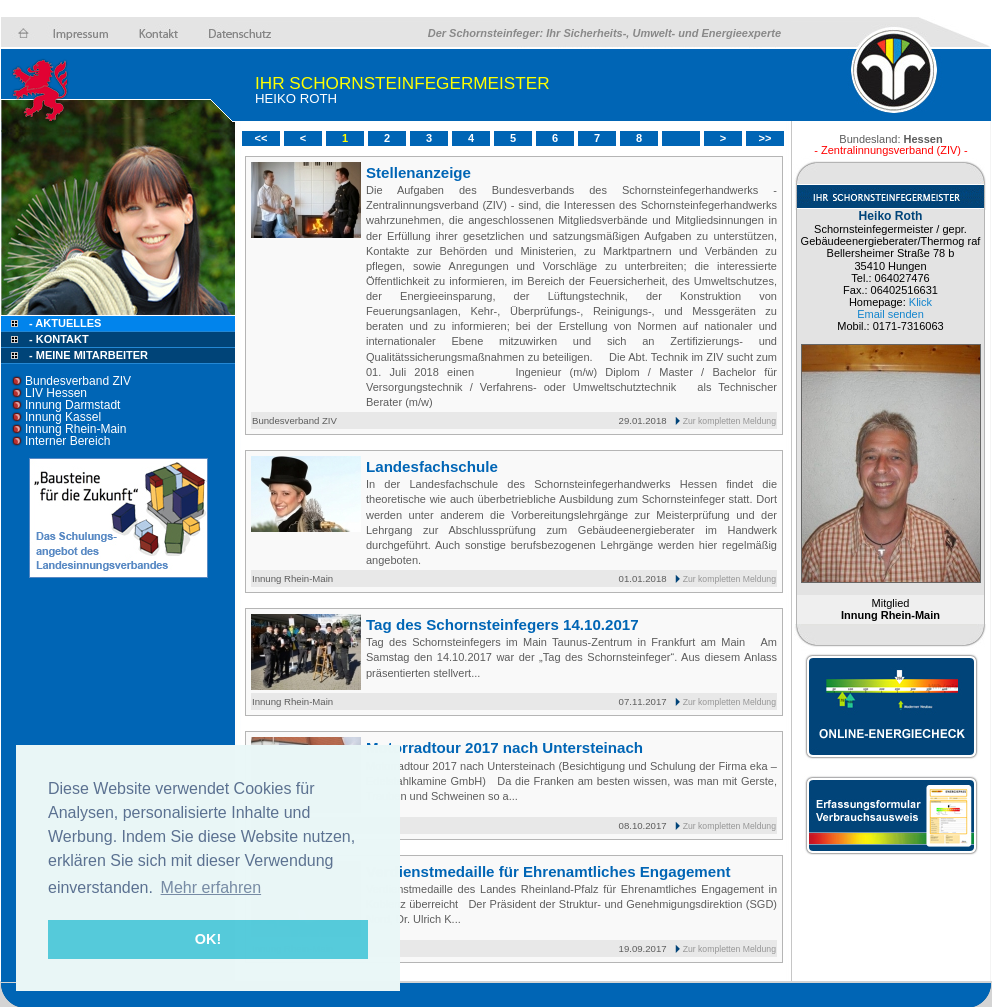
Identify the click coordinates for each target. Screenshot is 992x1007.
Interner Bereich (67, 441)
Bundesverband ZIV (78, 381)
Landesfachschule (432, 466)
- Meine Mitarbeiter (88, 355)
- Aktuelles (63, 323)
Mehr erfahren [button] (211, 887)
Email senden (890, 314)
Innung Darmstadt (72, 405)
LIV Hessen (56, 393)
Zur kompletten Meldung (729, 421)
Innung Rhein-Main (75, 429)
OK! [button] (208, 939)
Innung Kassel (63, 417)
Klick (920, 302)
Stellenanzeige (418, 172)
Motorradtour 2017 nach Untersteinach (504, 747)
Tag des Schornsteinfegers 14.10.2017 (502, 624)
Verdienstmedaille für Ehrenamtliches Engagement (548, 871)
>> (765, 138)
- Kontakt (57, 339)
